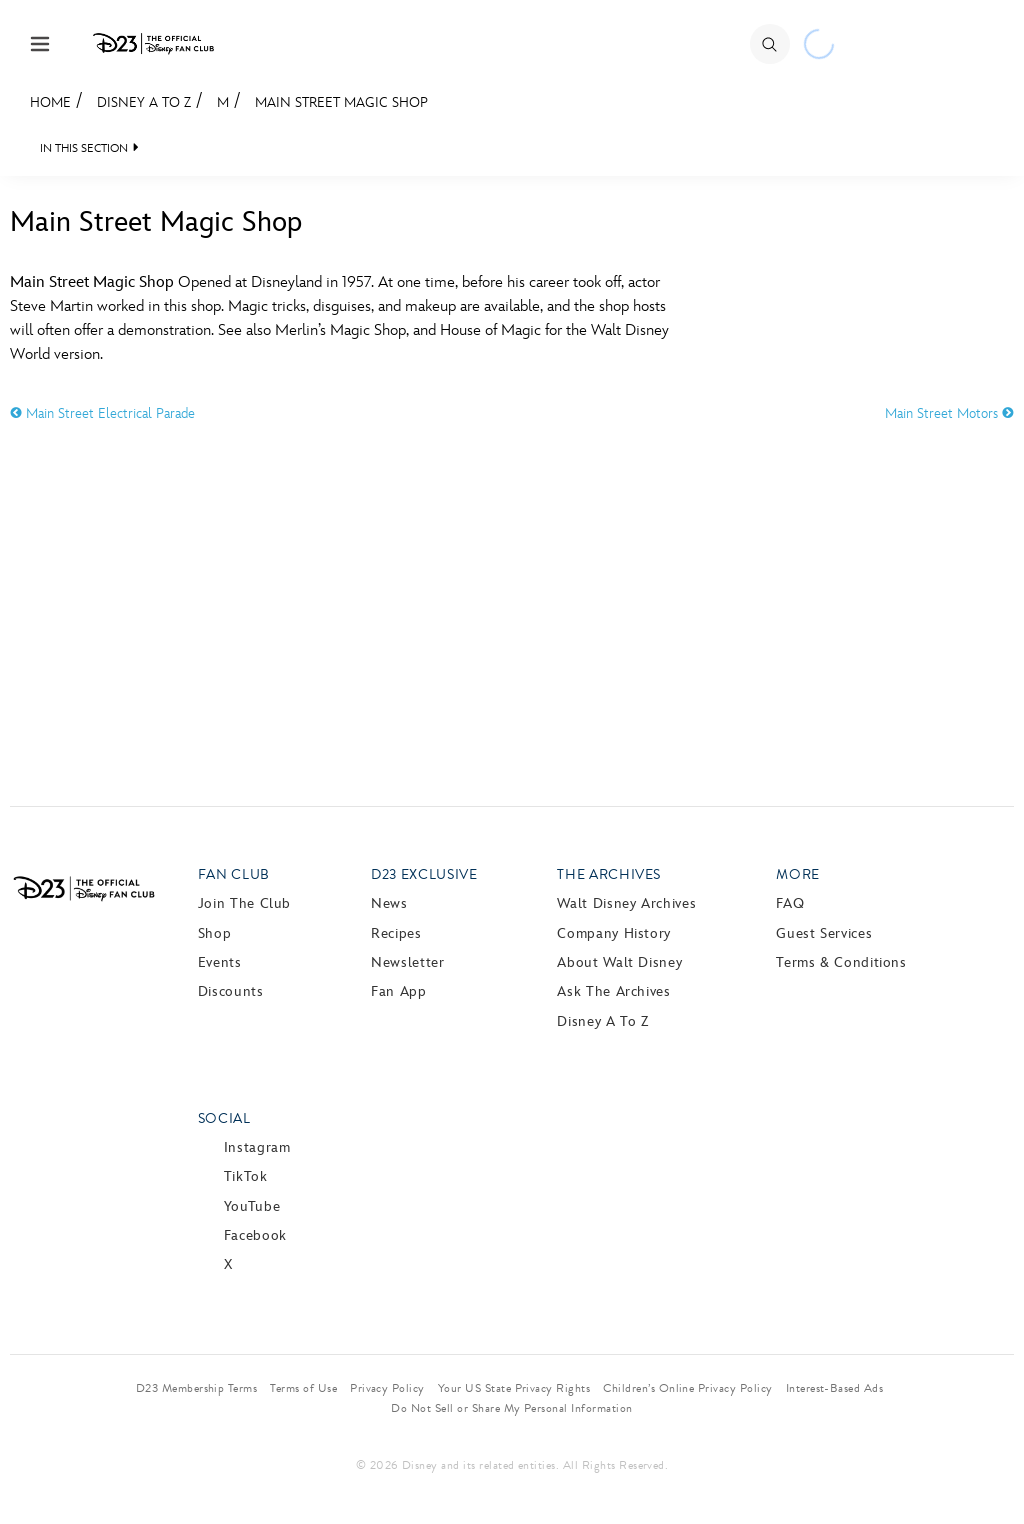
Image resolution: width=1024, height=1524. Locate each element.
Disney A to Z (144, 102)
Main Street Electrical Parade (102, 413)
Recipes (396, 933)
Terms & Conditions (841, 962)
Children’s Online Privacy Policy (687, 1388)
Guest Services (824, 933)
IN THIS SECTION (84, 148)
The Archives (609, 874)
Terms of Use (303, 1388)
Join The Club (244, 903)
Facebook (255, 1235)
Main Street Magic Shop (341, 102)
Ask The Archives (613, 991)
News (389, 903)
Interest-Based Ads (835, 1388)
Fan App (398, 991)
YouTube (252, 1206)
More (798, 874)
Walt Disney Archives (626, 903)
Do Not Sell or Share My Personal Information (511, 1408)
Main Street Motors (949, 413)
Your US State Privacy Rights (514, 1388)
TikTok (246, 1176)
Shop (215, 933)
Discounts (231, 991)
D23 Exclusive (424, 874)
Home (50, 102)
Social (224, 1118)
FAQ (790, 903)
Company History (614, 933)
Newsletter (407, 962)
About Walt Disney (619, 962)
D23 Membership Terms (197, 1388)
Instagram (257, 1147)
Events (220, 962)
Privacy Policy (387, 1388)
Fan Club (234, 874)
